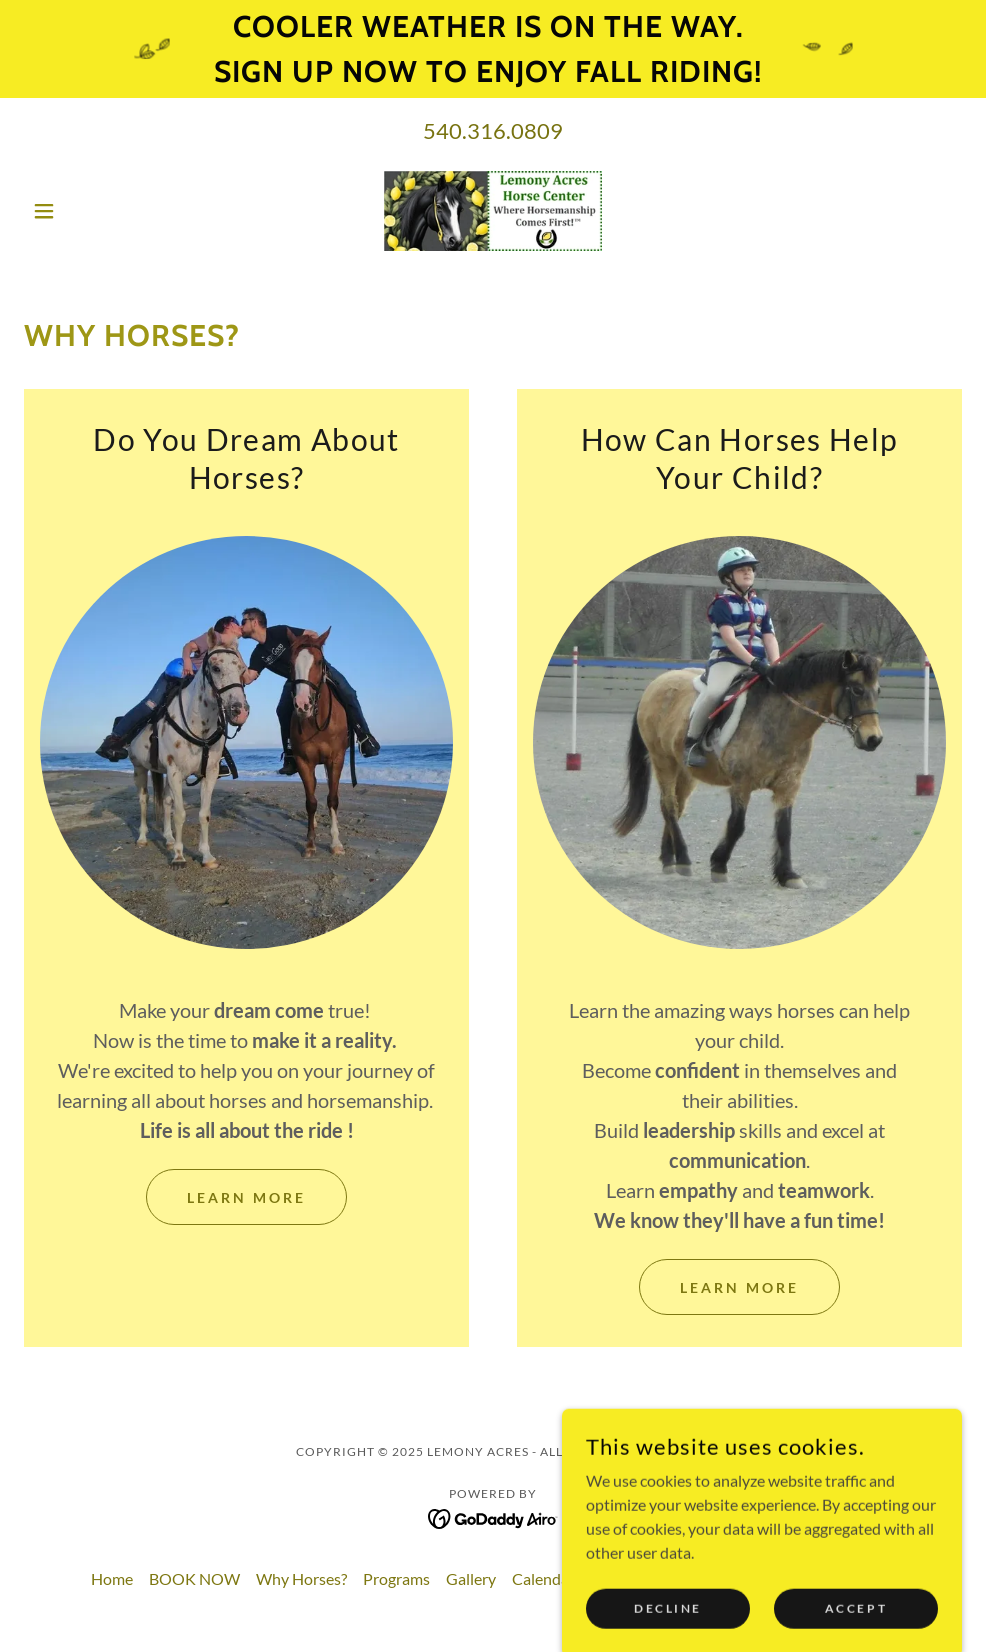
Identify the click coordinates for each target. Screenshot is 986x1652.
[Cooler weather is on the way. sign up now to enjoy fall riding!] (493, 49)
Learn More (246, 1197)
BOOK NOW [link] (194, 1578)
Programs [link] (396, 1578)
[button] (94, 211)
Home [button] (112, 1578)
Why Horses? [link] (301, 1578)
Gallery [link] (471, 1578)
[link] (493, 211)
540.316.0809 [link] (493, 130)
